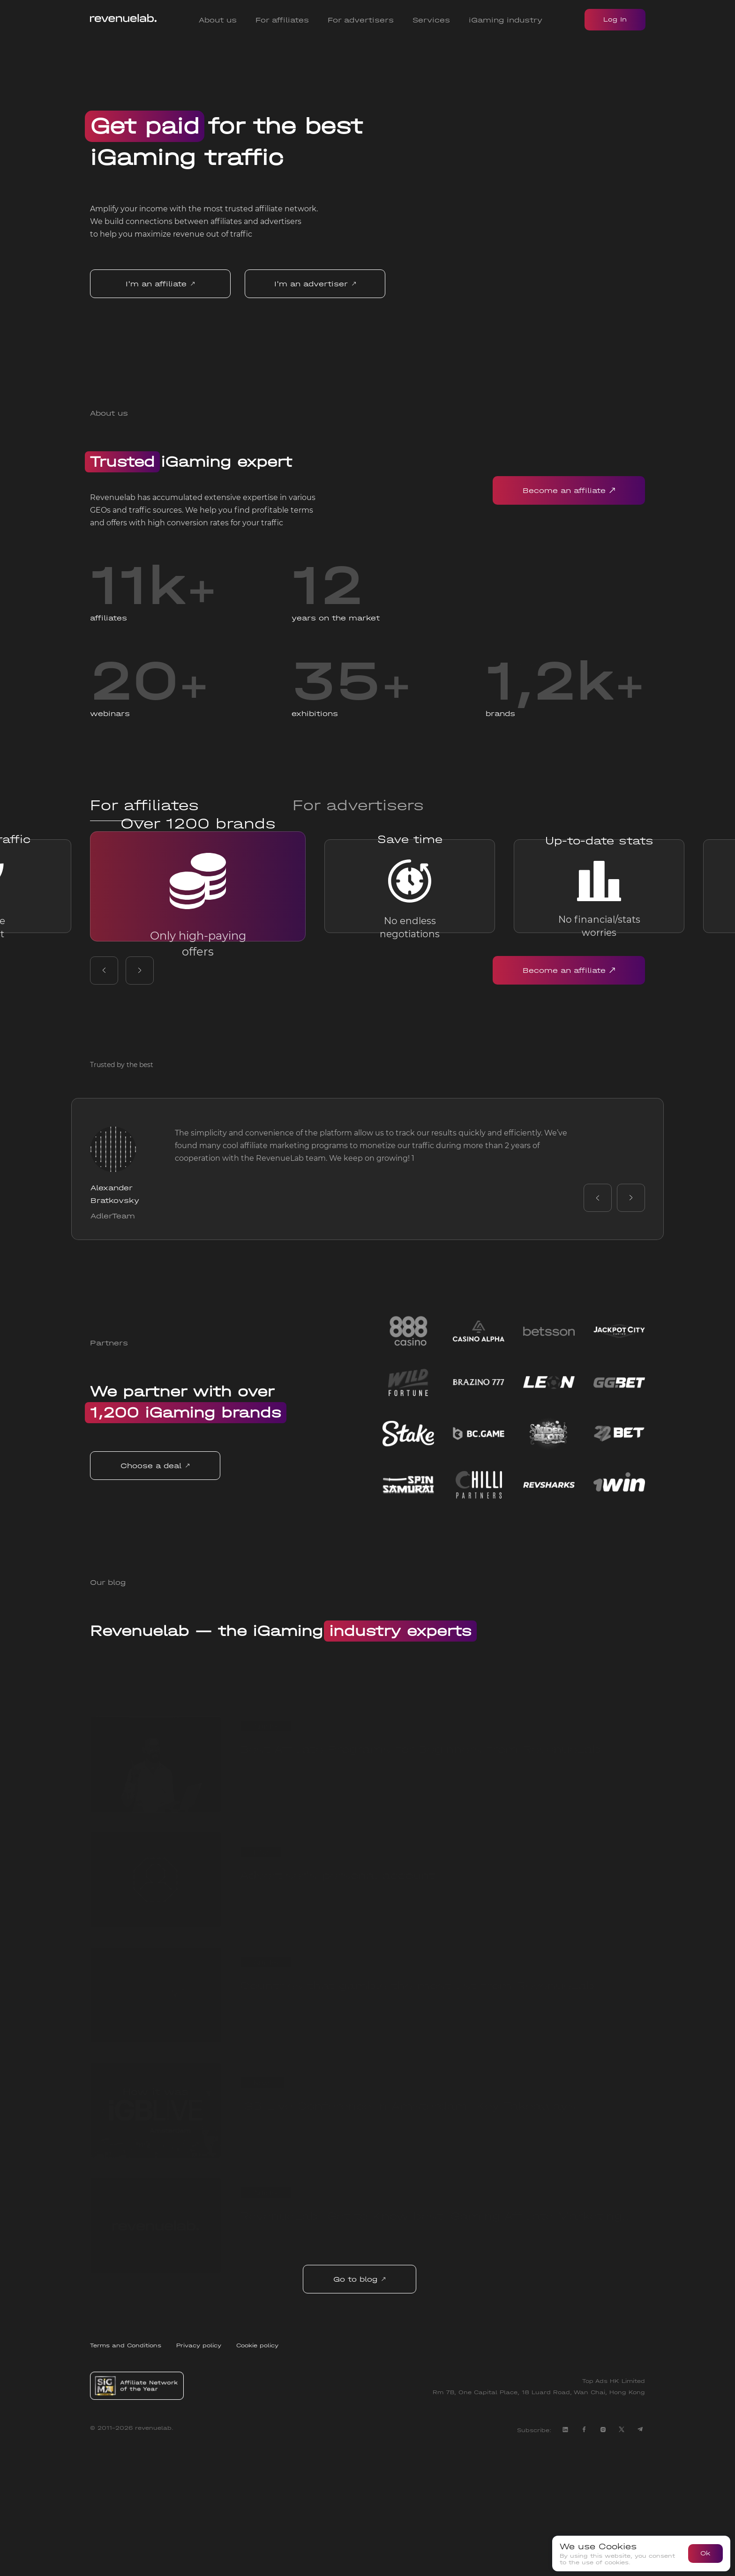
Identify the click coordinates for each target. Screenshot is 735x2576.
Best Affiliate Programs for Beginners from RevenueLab (420, 1883)
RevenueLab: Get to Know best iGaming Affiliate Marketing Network (431, 2345)
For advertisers (361, 19)
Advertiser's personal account (337, 1999)
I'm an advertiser (315, 283)
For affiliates (282, 19)
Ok (705, 2553)
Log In (615, 19)
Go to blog (363, 2403)
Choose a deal (167, 1590)
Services (431, 19)
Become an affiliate (568, 490)
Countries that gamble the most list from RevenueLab (417, 2114)
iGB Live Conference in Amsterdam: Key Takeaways (408, 2229)
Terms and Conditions (125, 2469)
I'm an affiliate (160, 283)
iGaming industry (505, 19)
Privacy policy (198, 2469)
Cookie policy (257, 2469)
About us (218, 19)
